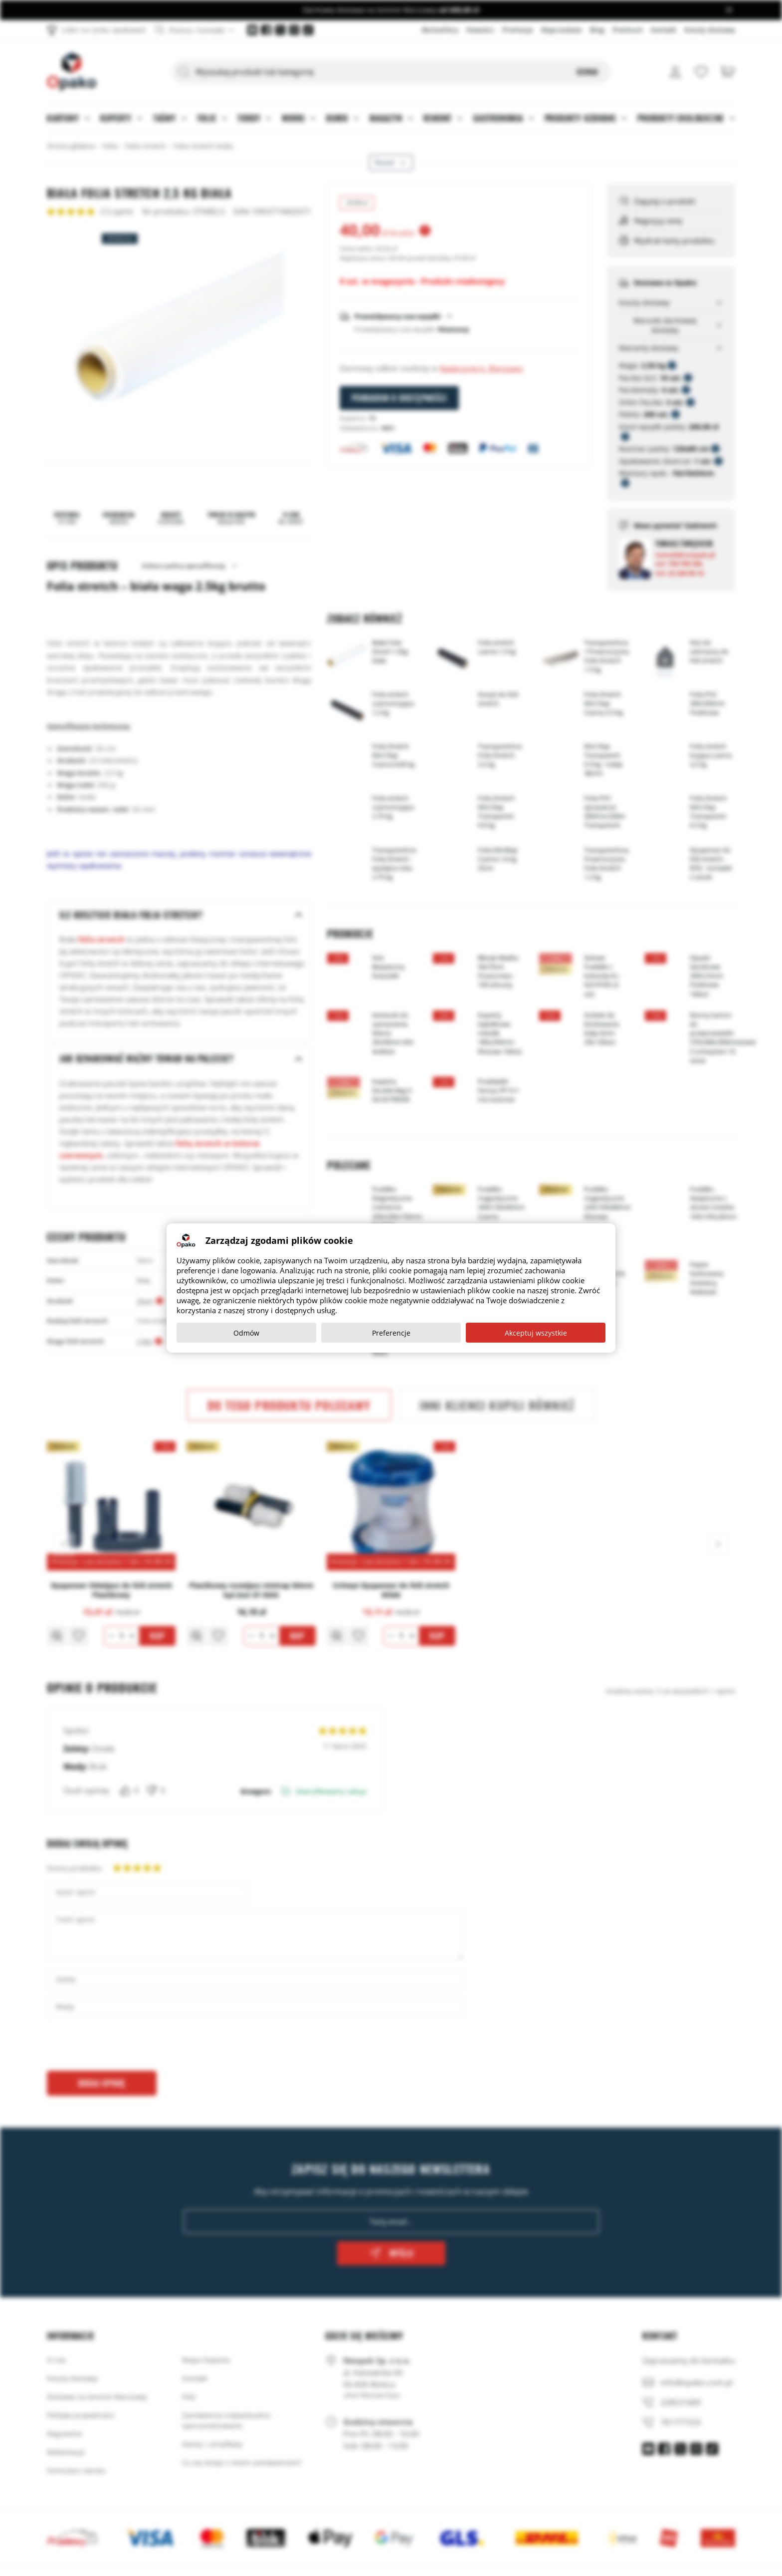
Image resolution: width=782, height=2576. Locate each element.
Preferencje (391, 1333)
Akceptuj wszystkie (536, 1333)
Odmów (246, 1333)
